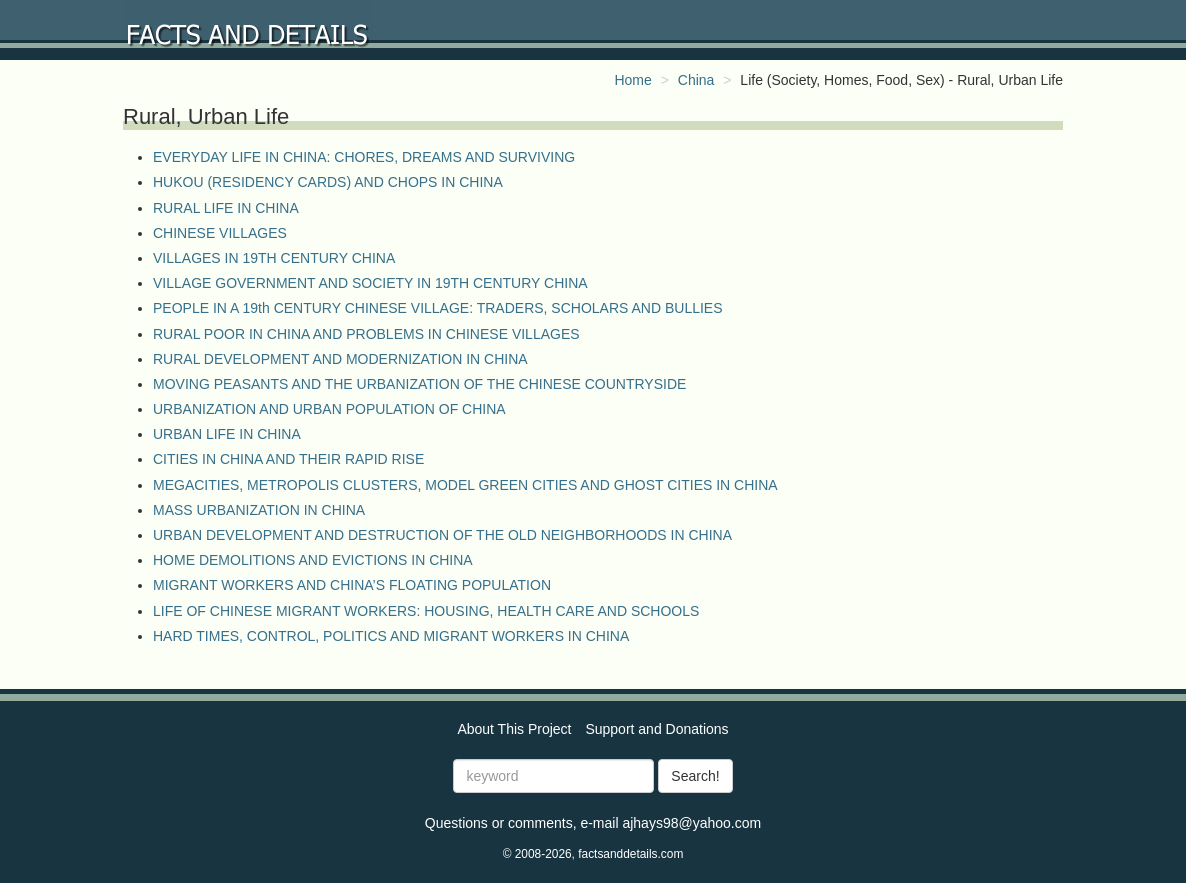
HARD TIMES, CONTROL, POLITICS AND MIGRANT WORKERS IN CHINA (391, 636)
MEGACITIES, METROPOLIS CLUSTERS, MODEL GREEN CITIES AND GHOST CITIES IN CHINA (465, 485)
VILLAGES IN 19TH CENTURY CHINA (274, 258)
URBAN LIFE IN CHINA (227, 434)
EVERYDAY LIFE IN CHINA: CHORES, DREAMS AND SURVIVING (364, 157)
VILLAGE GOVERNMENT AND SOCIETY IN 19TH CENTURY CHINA (370, 283)
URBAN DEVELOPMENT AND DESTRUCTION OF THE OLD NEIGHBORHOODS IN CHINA (442, 535)
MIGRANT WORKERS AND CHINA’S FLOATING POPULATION (352, 585)
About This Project (514, 729)
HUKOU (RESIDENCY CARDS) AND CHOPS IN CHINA (328, 182)
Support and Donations (656, 729)
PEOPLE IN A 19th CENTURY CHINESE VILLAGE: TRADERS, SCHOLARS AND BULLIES (438, 308)
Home (632, 80)
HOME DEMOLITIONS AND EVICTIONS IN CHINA (313, 560)
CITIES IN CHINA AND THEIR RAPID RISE (288, 459)
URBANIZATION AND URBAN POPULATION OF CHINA (329, 409)
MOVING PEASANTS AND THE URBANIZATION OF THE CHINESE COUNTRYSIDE (419, 384)
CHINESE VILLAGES (220, 233)
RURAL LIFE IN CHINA (226, 208)
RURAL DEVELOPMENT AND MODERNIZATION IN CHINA (340, 359)
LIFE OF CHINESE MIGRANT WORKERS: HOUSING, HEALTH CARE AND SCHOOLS (426, 611)
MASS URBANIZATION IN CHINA (259, 510)
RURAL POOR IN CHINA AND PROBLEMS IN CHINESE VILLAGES (366, 334)
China (696, 80)
